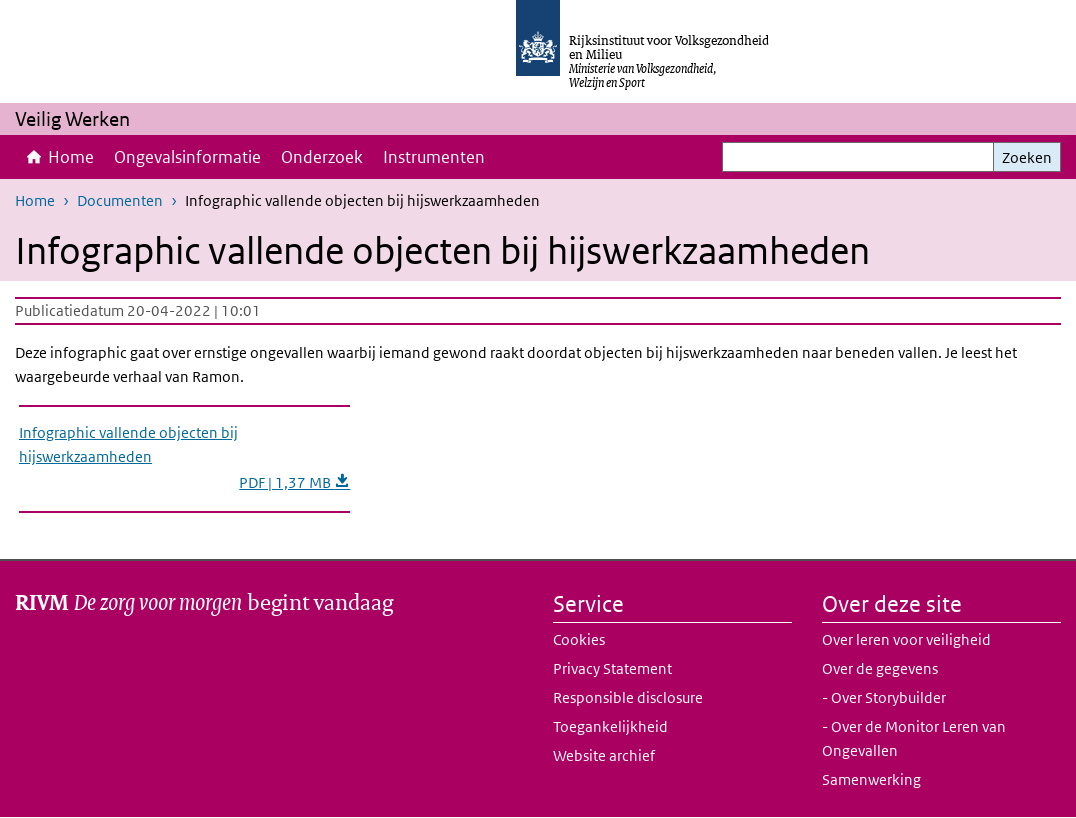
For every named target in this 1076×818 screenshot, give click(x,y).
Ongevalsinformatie (187, 157)
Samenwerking (871, 779)
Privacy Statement (612, 668)
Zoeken (1027, 157)
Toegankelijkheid (610, 726)
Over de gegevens (880, 668)
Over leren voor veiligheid (906, 639)
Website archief (604, 755)
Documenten (120, 200)
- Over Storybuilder (884, 697)
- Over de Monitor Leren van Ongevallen (914, 738)
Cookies (579, 639)
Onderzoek (322, 157)
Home (71, 157)
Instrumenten (434, 157)
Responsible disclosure (628, 697)
